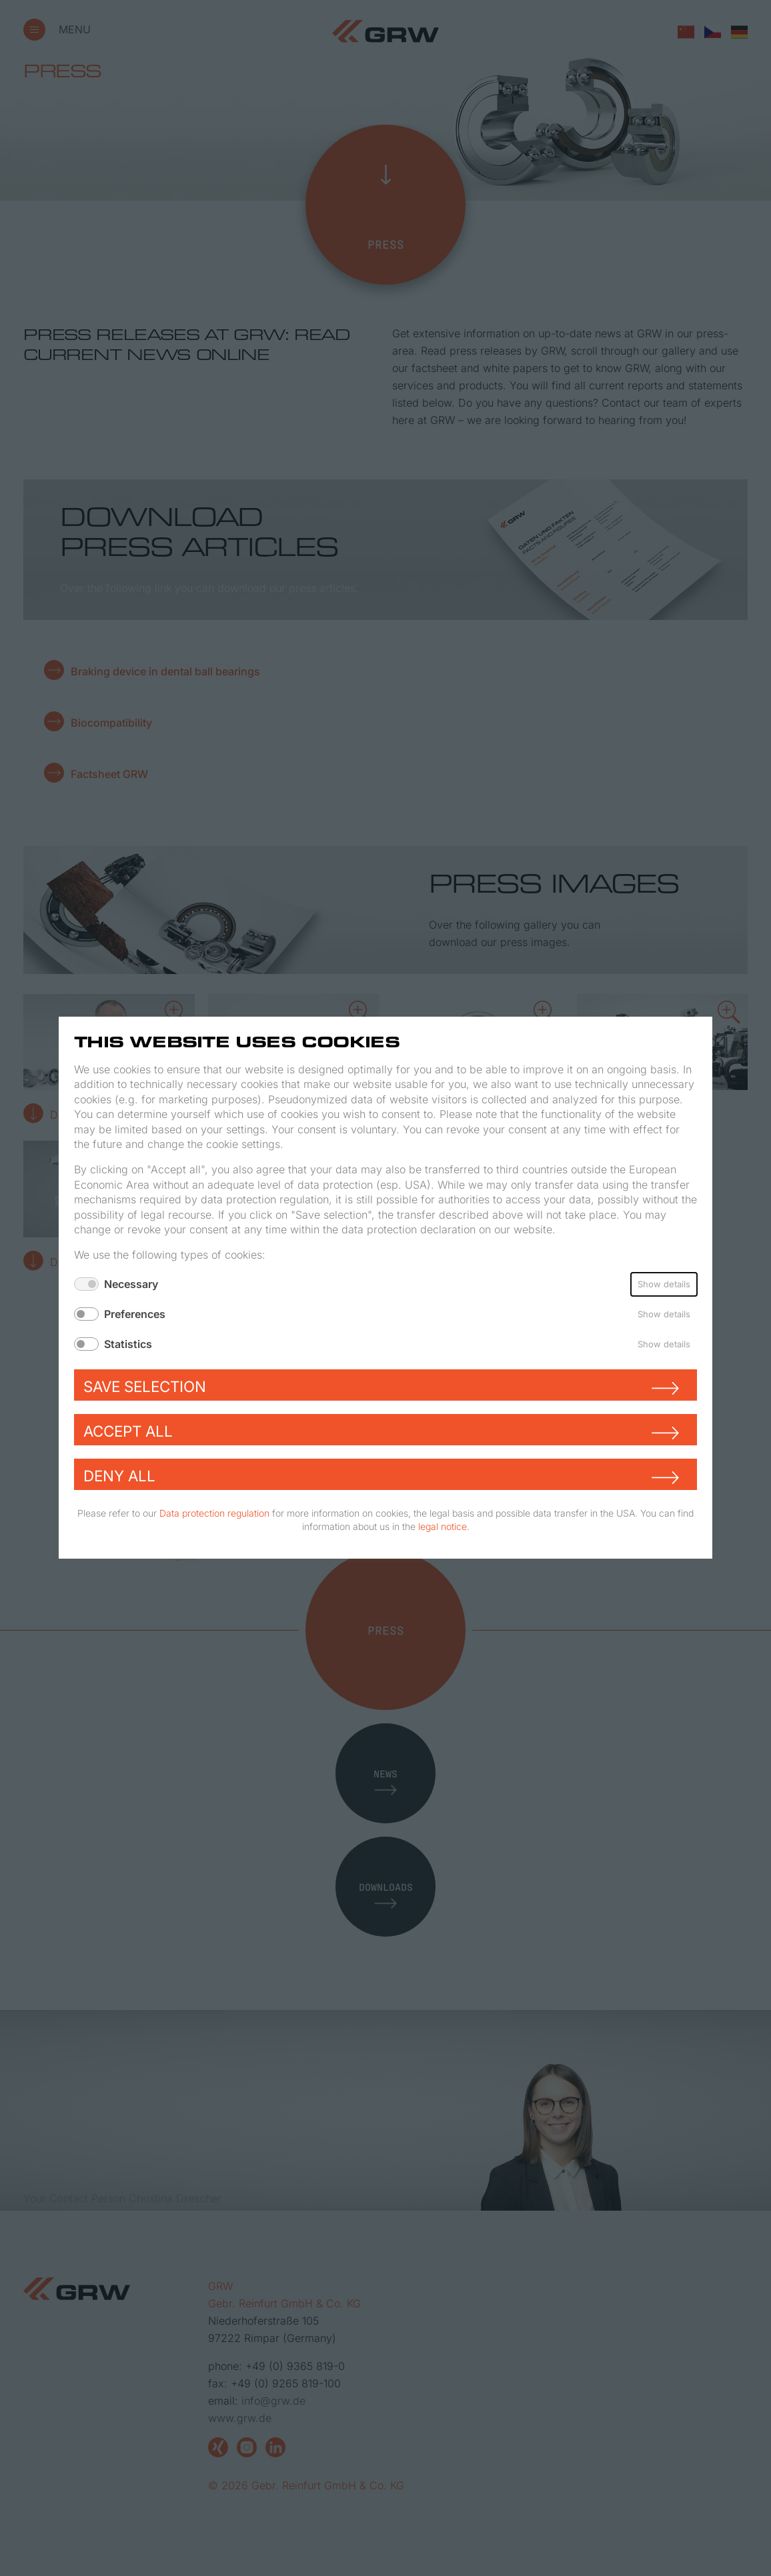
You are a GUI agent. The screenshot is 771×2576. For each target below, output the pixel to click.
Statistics (128, 1344)
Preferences (134, 1314)
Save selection (144, 1387)
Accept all (128, 1432)
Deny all (119, 1476)
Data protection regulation (214, 1513)
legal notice (442, 1526)
